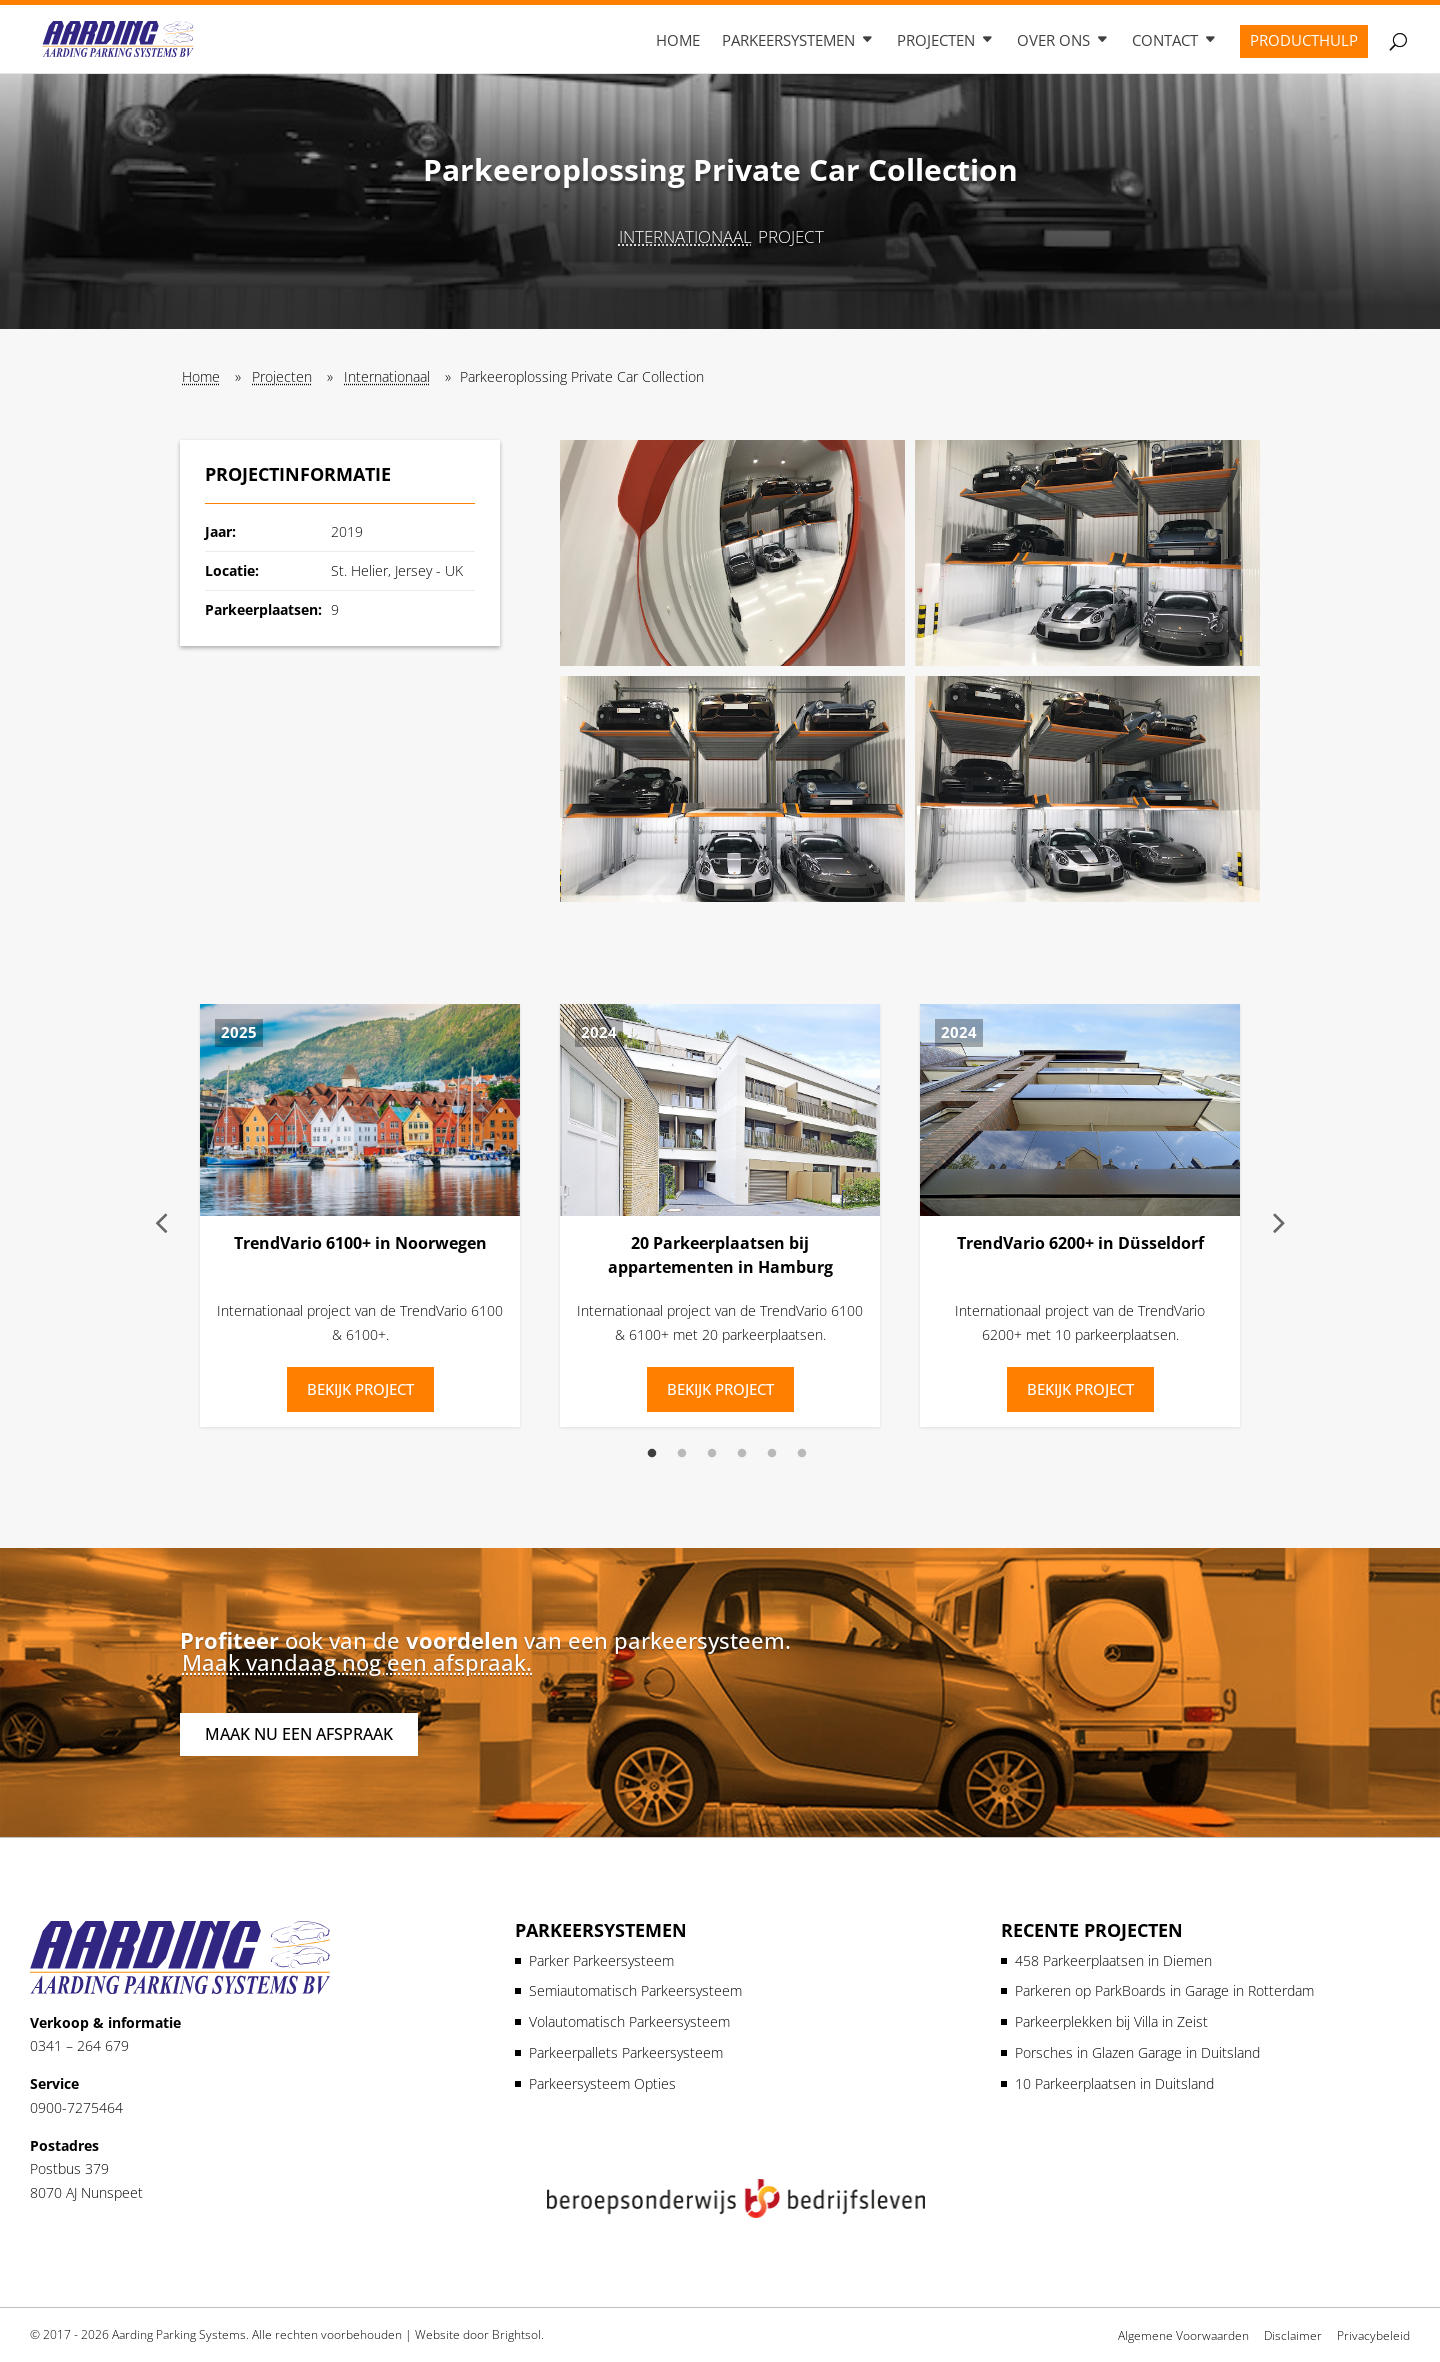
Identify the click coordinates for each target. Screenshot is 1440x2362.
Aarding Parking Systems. (180, 2334)
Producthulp (1304, 41)
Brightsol (516, 2334)
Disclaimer (1293, 2335)
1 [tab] (652, 1454)
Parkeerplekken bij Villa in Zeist (1111, 2021)
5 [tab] (772, 1454)
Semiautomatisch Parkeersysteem (635, 1990)
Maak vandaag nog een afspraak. (357, 1662)
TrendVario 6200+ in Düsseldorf (1080, 1243)
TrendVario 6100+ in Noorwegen (360, 1243)
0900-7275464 (76, 2107)
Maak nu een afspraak (299, 1734)
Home (678, 41)
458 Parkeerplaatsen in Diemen (1113, 1960)
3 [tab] (712, 1454)
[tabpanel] (360, 1220)
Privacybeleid (1373, 2335)
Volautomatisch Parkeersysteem (629, 2021)
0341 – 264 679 (79, 2045)
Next (1279, 1220)
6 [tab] (802, 1454)
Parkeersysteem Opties (602, 2083)
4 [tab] (742, 1454)
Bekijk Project (360, 1389)
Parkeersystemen (788, 41)
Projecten (936, 41)
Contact (1165, 41)
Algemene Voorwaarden (1183, 2335)
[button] (732, 553)
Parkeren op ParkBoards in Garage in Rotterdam (1164, 1990)
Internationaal (685, 236)
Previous (161, 1220)
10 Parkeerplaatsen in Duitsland (1114, 2083)
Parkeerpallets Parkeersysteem (626, 2052)
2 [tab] (682, 1454)
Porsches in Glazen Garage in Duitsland (1137, 2052)
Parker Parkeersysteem (601, 1960)
